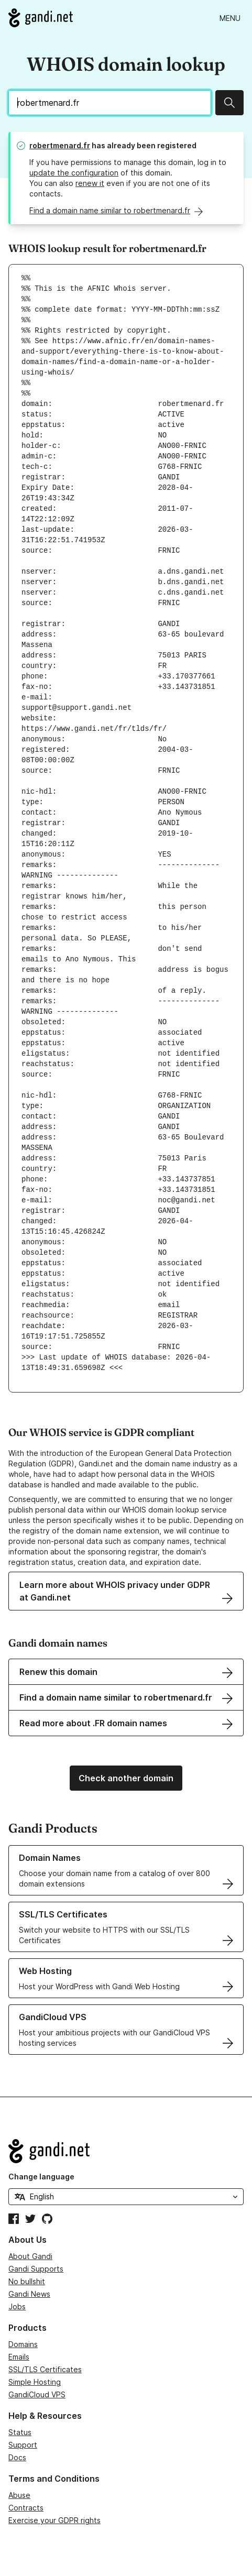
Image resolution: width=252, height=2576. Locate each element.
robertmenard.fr (59, 145)
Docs (17, 2457)
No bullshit (26, 2281)
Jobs (17, 2306)
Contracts (25, 2507)
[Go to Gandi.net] (40, 17)
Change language (41, 2176)
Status (19, 2432)
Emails (18, 2356)
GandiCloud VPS (36, 2394)
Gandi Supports (35, 2268)
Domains (23, 2344)
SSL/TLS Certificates (45, 2369)
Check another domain (126, 1778)
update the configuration (73, 172)
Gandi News (29, 2293)
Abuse (19, 2495)
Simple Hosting (34, 2381)
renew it (89, 183)
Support (22, 2444)
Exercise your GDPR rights (54, 2520)
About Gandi (30, 2256)
